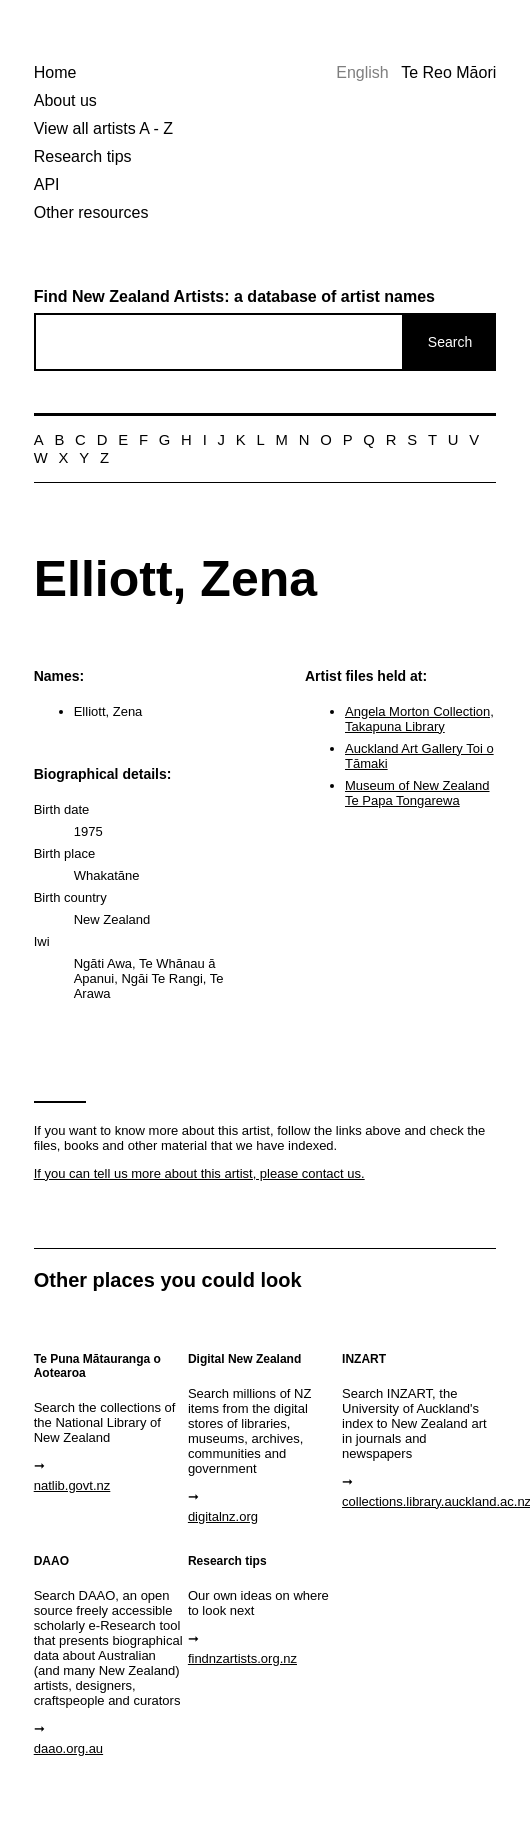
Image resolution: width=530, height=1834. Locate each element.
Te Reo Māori (448, 72)
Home (55, 72)
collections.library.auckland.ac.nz (417, 1501)
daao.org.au (68, 1748)
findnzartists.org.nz (242, 1658)
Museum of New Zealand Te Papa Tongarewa (417, 793)
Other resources (91, 212)
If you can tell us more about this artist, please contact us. (199, 1173)
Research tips (83, 156)
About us (65, 100)
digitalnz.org (223, 1516)
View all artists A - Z (103, 128)
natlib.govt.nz (72, 1485)
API (47, 184)
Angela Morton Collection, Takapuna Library (419, 719)
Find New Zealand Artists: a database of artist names (234, 296)
